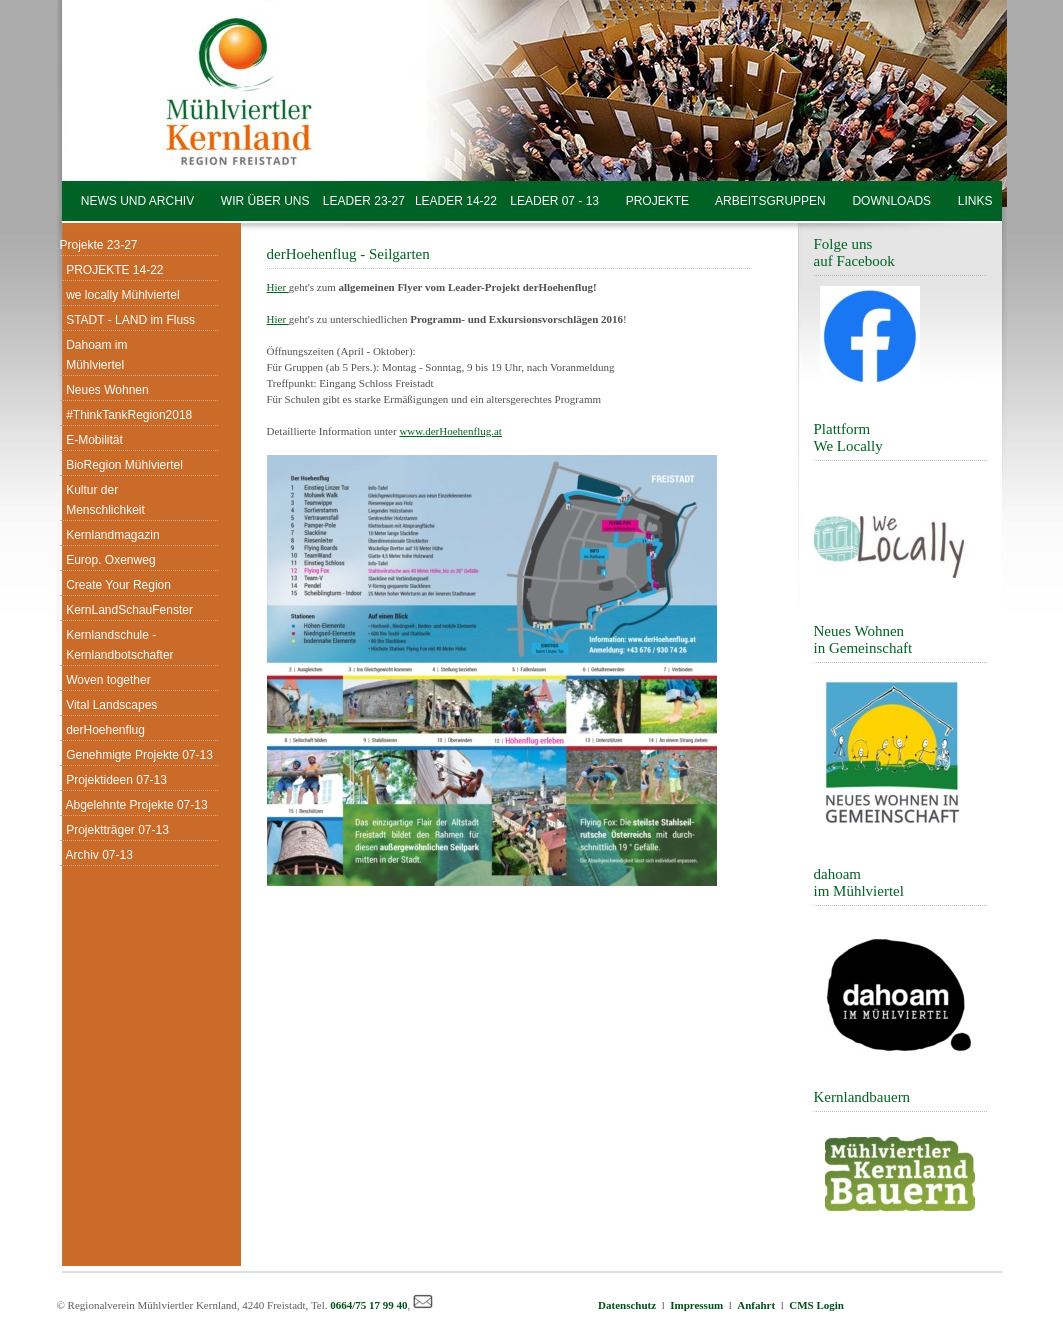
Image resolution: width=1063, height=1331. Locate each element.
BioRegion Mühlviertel (121, 465)
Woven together (105, 680)
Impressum (696, 1305)
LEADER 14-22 (451, 201)
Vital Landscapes (109, 705)
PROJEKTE (657, 201)
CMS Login (816, 1305)
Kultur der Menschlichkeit (102, 500)
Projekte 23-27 (99, 245)
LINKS (974, 201)
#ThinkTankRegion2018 (126, 415)
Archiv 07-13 (96, 855)
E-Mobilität (91, 440)
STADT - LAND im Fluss (128, 320)
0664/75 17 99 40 (368, 1305)
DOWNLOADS (891, 201)
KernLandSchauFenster (126, 610)
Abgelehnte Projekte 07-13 (134, 805)
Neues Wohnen (104, 390)
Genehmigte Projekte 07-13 (136, 755)
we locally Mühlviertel (120, 295)
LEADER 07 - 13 (554, 201)
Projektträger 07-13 (114, 830)
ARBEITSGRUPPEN (770, 201)
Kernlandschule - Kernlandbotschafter (117, 645)
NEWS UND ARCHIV (138, 201)
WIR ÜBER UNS (265, 201)
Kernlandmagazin (110, 535)
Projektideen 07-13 (113, 780)
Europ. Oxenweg (108, 560)
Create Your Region (115, 585)
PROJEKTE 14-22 (112, 270)
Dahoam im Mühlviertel (94, 355)
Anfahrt (756, 1305)
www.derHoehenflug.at (450, 431)
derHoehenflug (102, 730)
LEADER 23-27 (364, 201)
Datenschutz (630, 1305)
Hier (278, 287)
